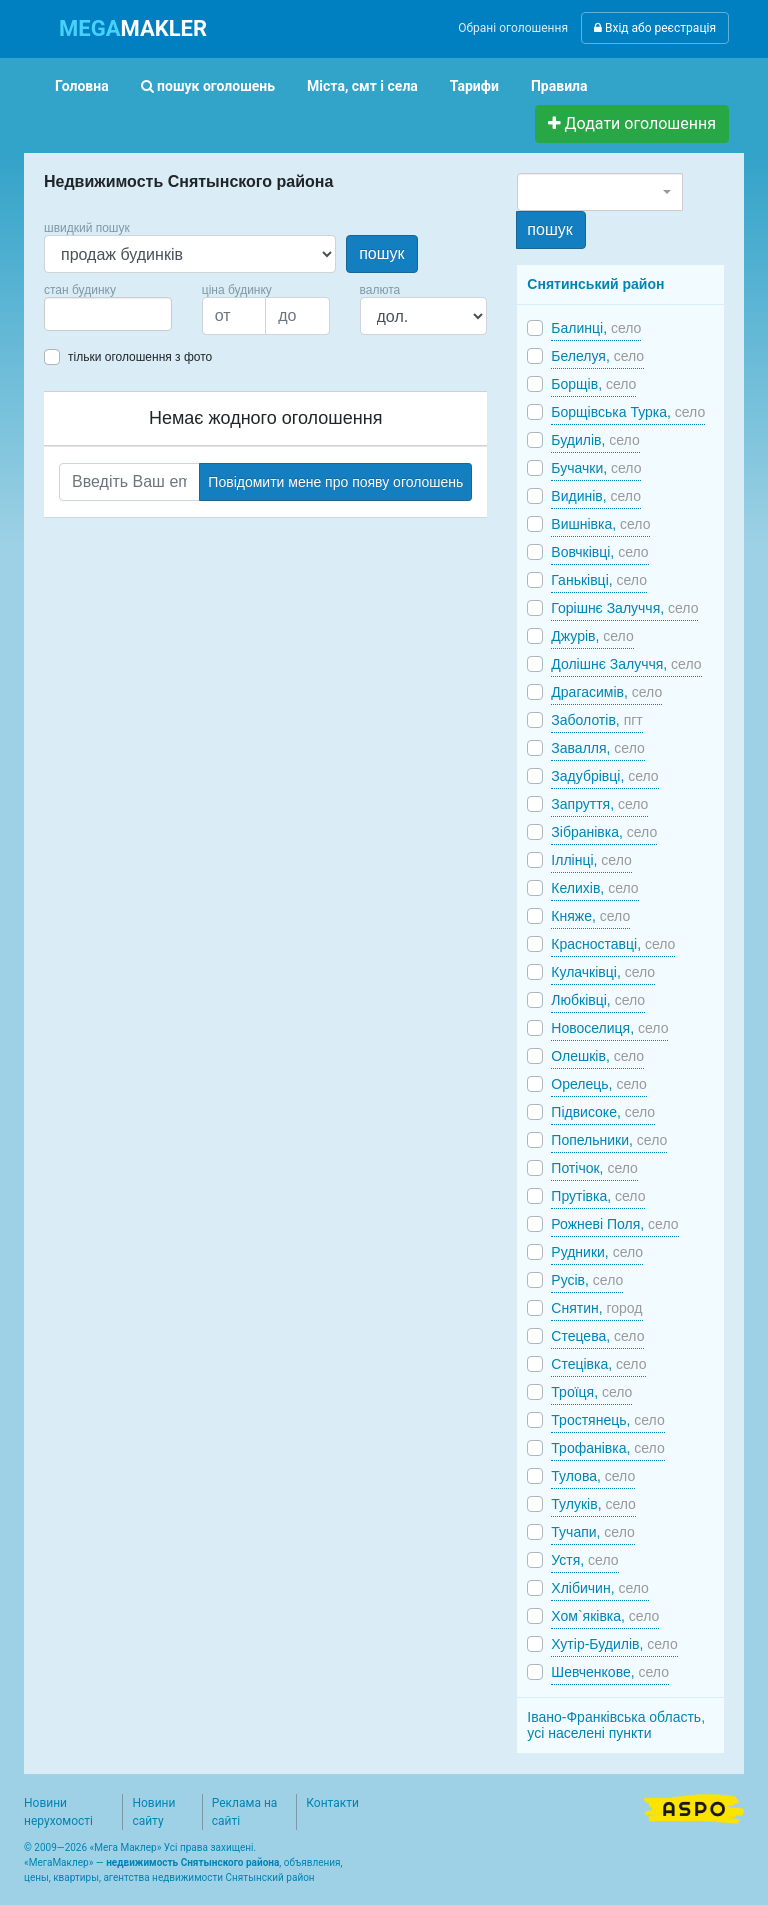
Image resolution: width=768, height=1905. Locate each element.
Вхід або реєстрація (655, 28)
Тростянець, (607, 1420)
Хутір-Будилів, (614, 1644)
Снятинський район (595, 284)
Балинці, (596, 328)
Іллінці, (591, 860)
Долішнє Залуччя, (626, 664)
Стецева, (597, 1336)
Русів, (587, 1280)
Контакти (332, 1803)
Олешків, (597, 1056)
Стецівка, (598, 1364)
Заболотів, (596, 720)
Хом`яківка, (605, 1616)
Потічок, (594, 1168)
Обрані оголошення (513, 28)
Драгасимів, (606, 692)
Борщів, (593, 384)
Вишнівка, (600, 524)
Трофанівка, (607, 1448)
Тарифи (474, 86)
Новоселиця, (609, 1028)
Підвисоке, (603, 1112)
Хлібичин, (600, 1588)
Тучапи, (592, 1532)
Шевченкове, (610, 1672)
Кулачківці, (603, 972)
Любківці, (598, 1000)
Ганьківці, (599, 580)
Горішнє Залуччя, (624, 608)
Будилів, (595, 440)
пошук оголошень (208, 86)
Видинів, (596, 496)
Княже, (590, 916)
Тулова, (593, 1476)
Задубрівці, (604, 776)
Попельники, (609, 1140)
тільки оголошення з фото (140, 357)
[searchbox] (80, 314)
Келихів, (594, 888)
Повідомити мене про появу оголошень (335, 482)
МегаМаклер (59, 1862)
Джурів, (592, 636)
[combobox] (108, 314)
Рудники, (597, 1252)
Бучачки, (596, 468)
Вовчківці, (599, 552)
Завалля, (597, 748)
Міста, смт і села (362, 86)
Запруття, (599, 804)
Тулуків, (593, 1504)
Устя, (584, 1560)
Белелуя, (597, 356)
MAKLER (133, 28)
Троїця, (591, 1392)
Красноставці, (613, 944)
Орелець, (598, 1084)
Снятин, (596, 1308)
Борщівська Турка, (628, 412)
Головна (82, 86)
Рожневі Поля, (614, 1224)
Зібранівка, (604, 832)
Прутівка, (598, 1196)
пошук (381, 253)
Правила (559, 86)
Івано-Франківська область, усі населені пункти (616, 1725)
